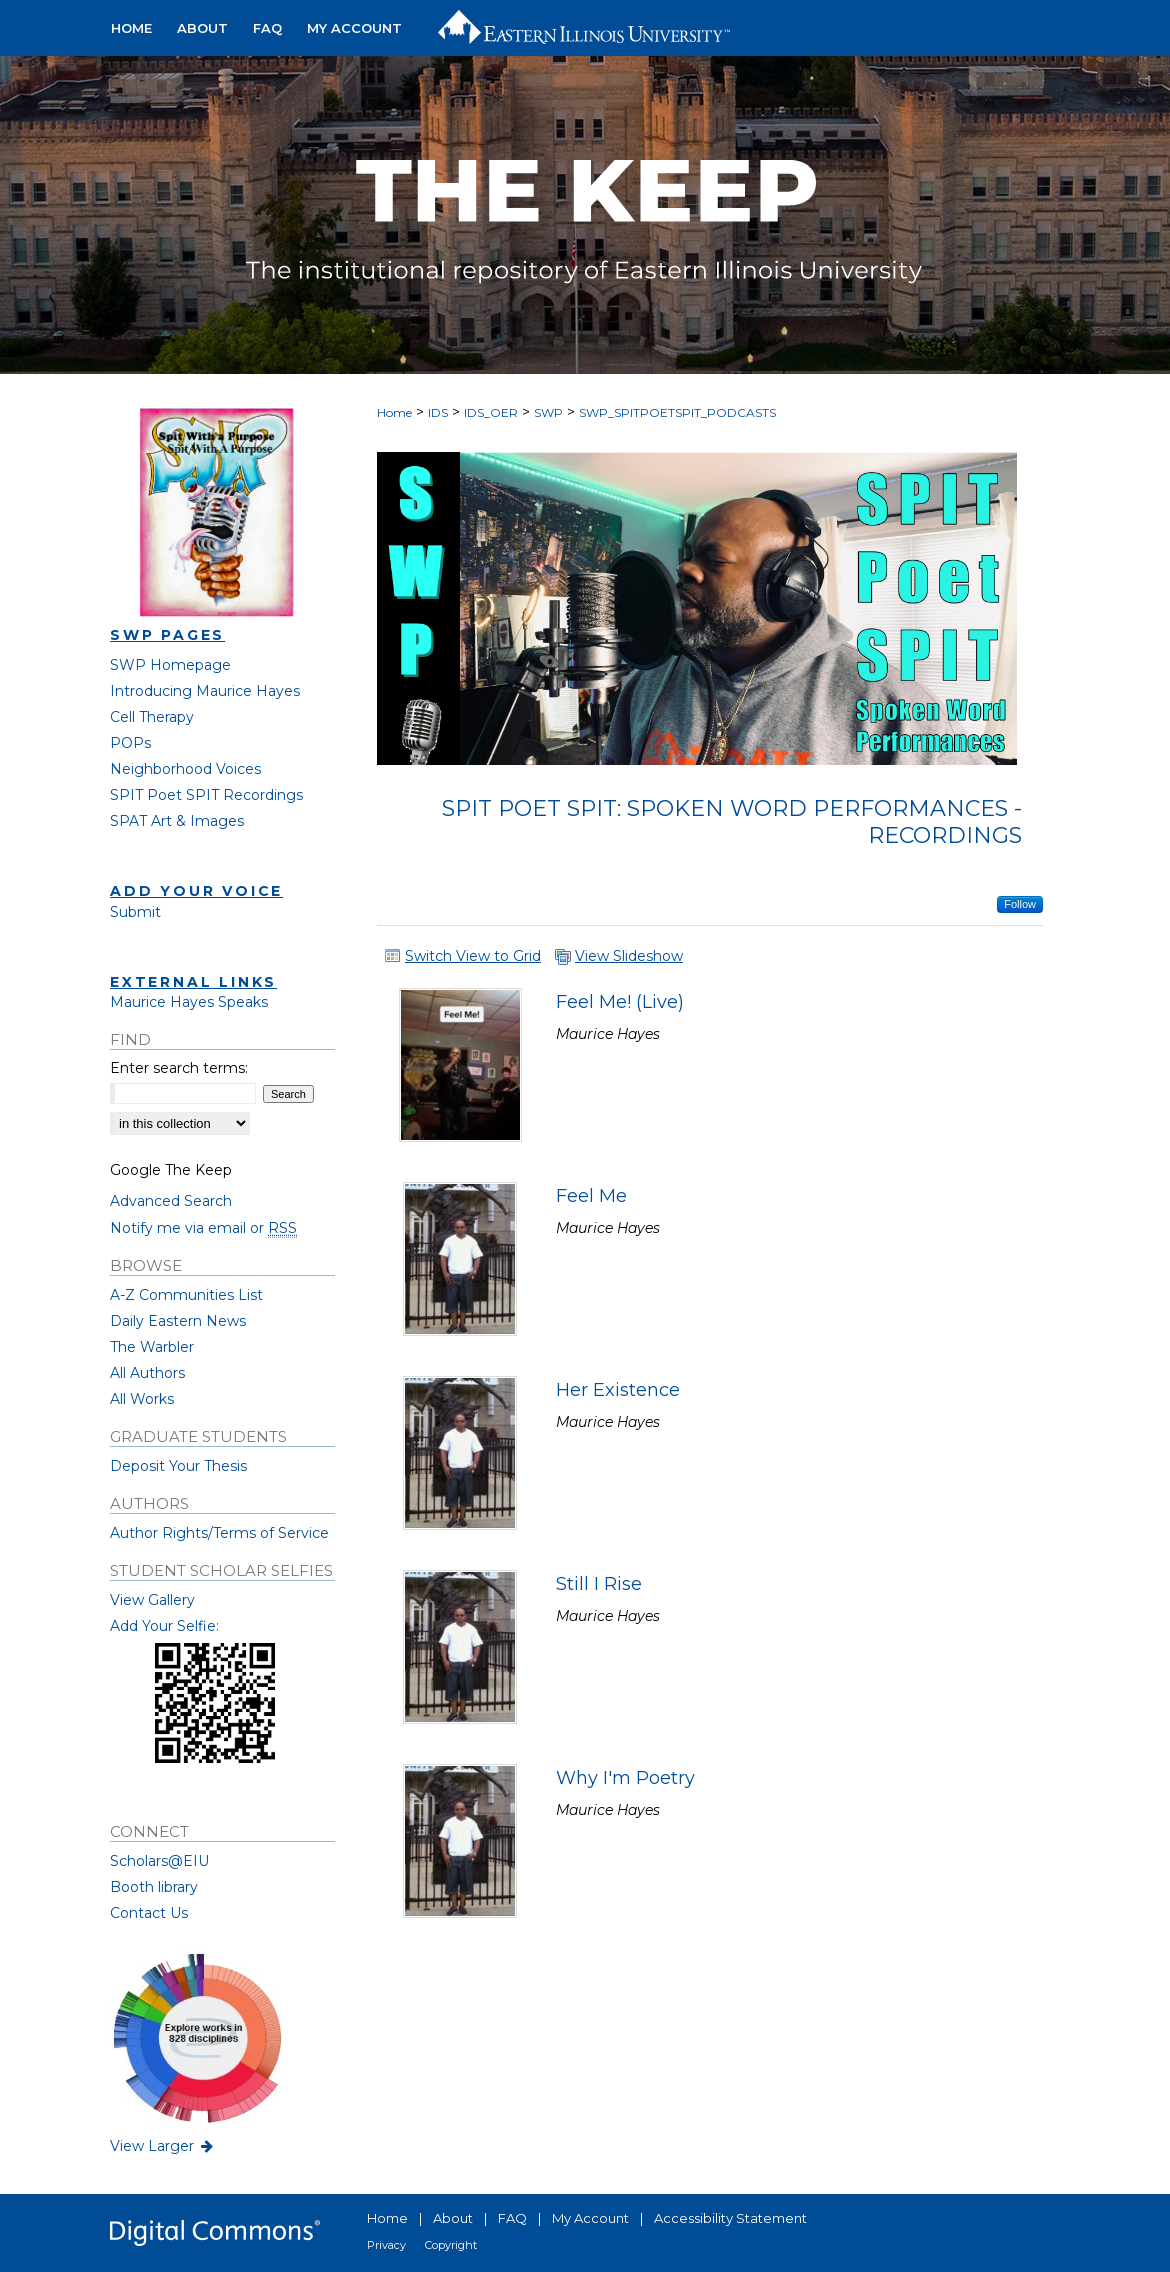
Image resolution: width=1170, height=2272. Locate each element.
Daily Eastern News (178, 1321)
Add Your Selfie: (164, 1626)
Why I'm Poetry (625, 1778)
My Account (590, 2218)
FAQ (512, 2218)
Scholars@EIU (159, 1861)
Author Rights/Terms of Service (219, 1533)
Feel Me (591, 1196)
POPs (130, 743)
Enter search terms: (179, 1068)
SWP (548, 412)
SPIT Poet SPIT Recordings (206, 795)
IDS (438, 412)
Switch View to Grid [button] (473, 956)
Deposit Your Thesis (178, 1466)
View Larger (163, 2146)
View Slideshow (629, 956)
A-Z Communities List (186, 1295)
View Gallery (152, 1600)
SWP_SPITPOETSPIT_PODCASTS (677, 412)
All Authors (147, 1373)
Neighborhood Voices (185, 769)
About (453, 2218)
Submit (135, 912)
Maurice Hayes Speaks (189, 1002)
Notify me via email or (203, 1228)
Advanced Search (171, 1201)
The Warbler (152, 1347)
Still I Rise (599, 1584)
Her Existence (618, 1390)
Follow (1020, 904)
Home (394, 412)
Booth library (154, 1887)
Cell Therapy (152, 717)
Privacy (386, 2245)
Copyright (451, 2245)
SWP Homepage (170, 665)
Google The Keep (171, 1170)
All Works (142, 1399)
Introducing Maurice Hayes (205, 691)
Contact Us (149, 1913)
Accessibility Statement (730, 2218)
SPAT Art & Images (177, 821)
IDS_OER (491, 412)
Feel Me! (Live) (620, 1002)
